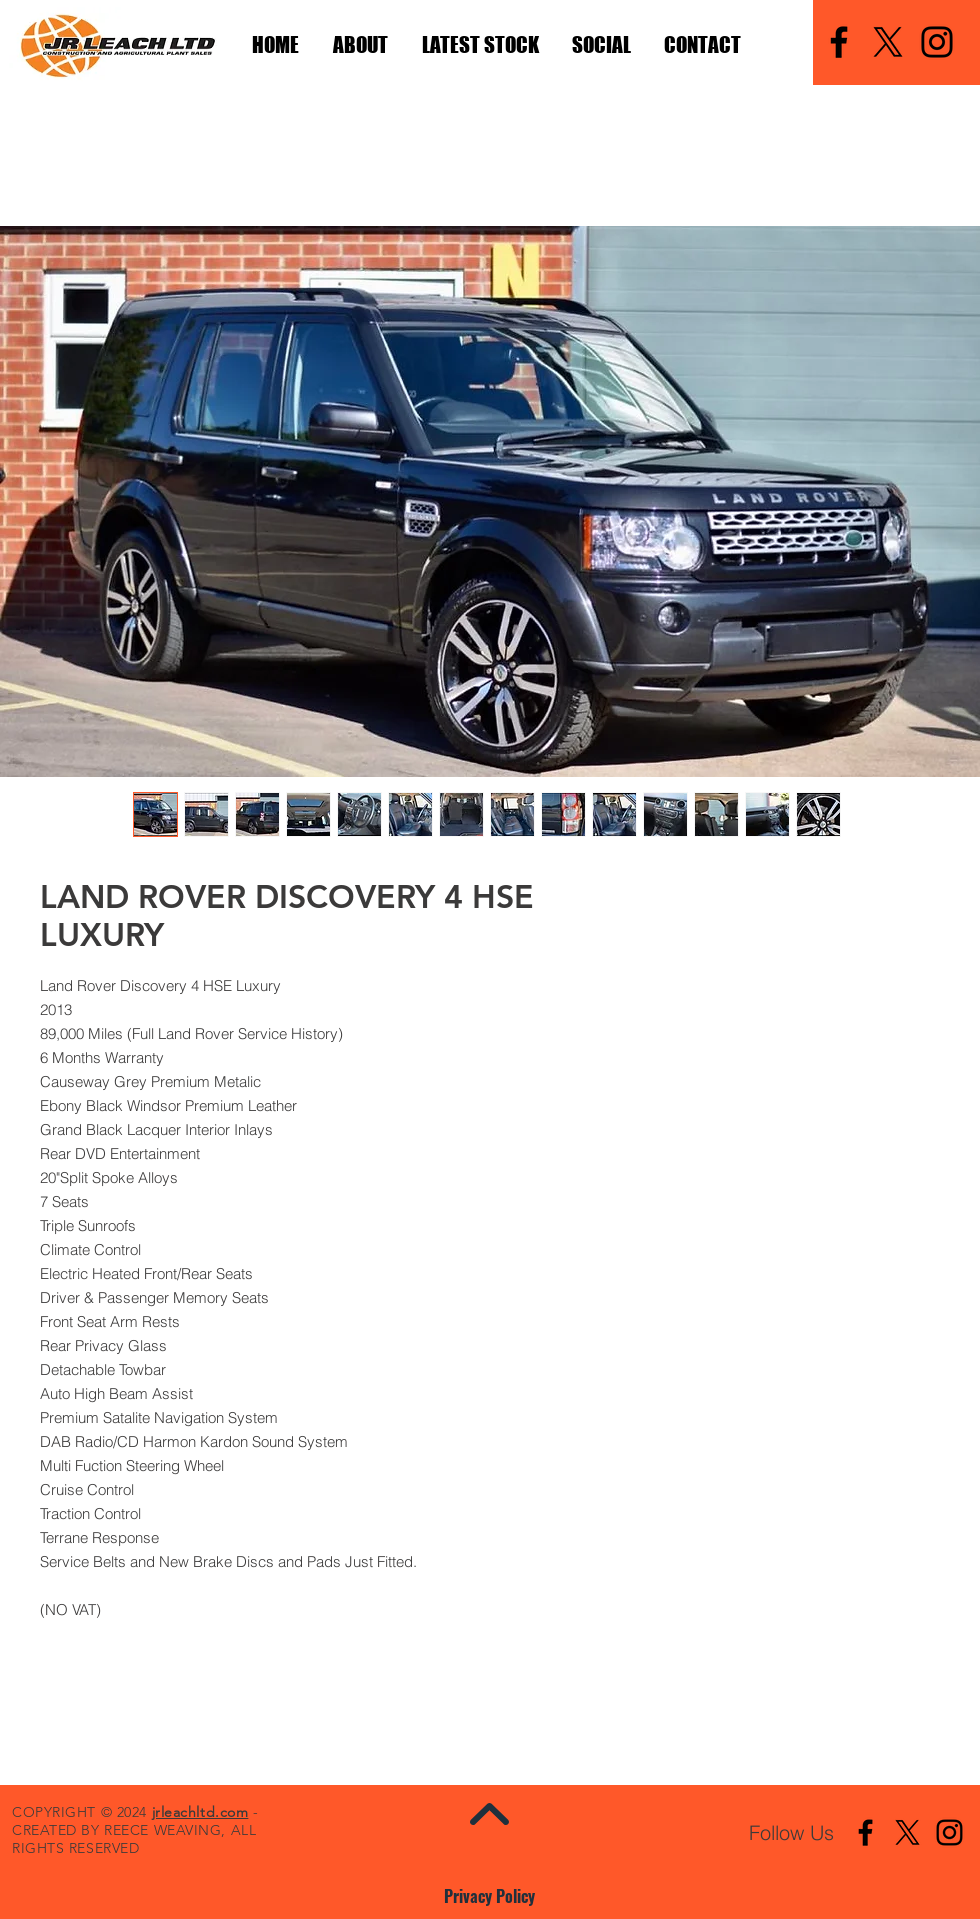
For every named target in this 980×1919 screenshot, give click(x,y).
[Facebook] (839, 42)
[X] (888, 42)
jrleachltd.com (200, 1812)
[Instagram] (937, 42)
